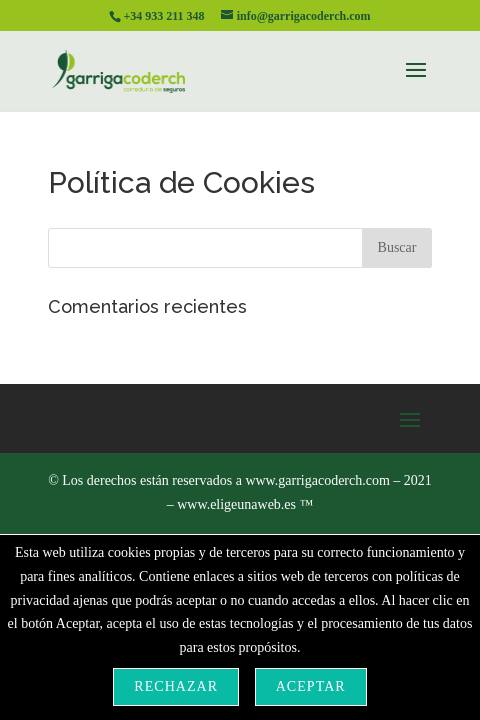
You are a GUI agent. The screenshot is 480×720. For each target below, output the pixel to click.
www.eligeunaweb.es (245, 504)
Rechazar (176, 686)
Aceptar (311, 686)
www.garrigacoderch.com (317, 480)
